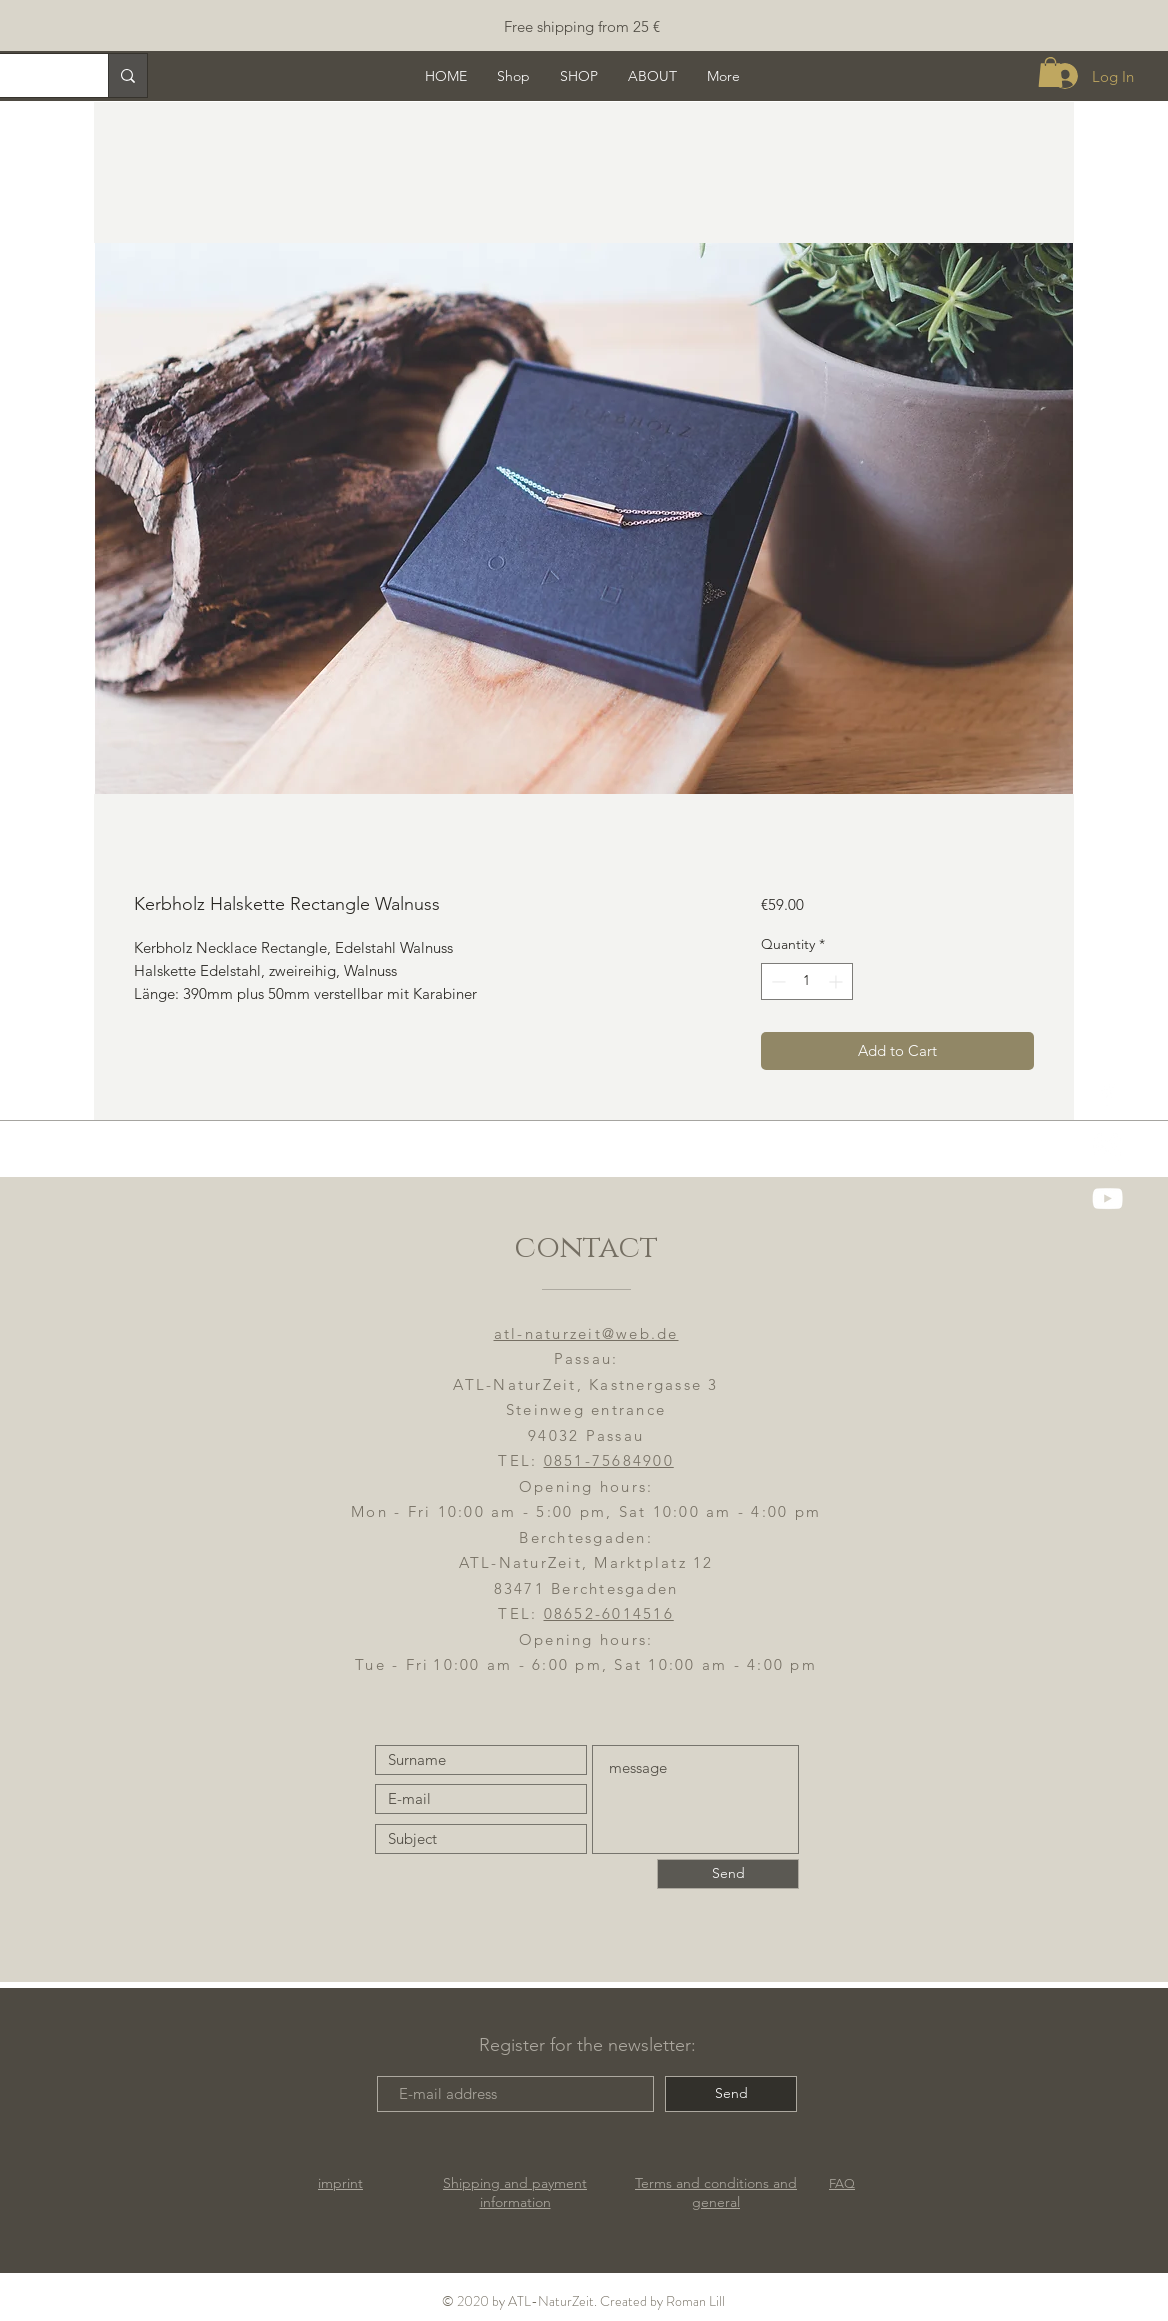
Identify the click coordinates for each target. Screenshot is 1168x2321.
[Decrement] (776, 981)
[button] (1050, 72)
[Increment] (837, 981)
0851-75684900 (609, 1460)
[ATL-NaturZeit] (1107, 1146)
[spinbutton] (807, 981)
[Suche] (127, 75)
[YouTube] (1107, 1198)
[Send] (728, 1874)
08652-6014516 (609, 1613)
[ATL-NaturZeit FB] (1107, 1094)
